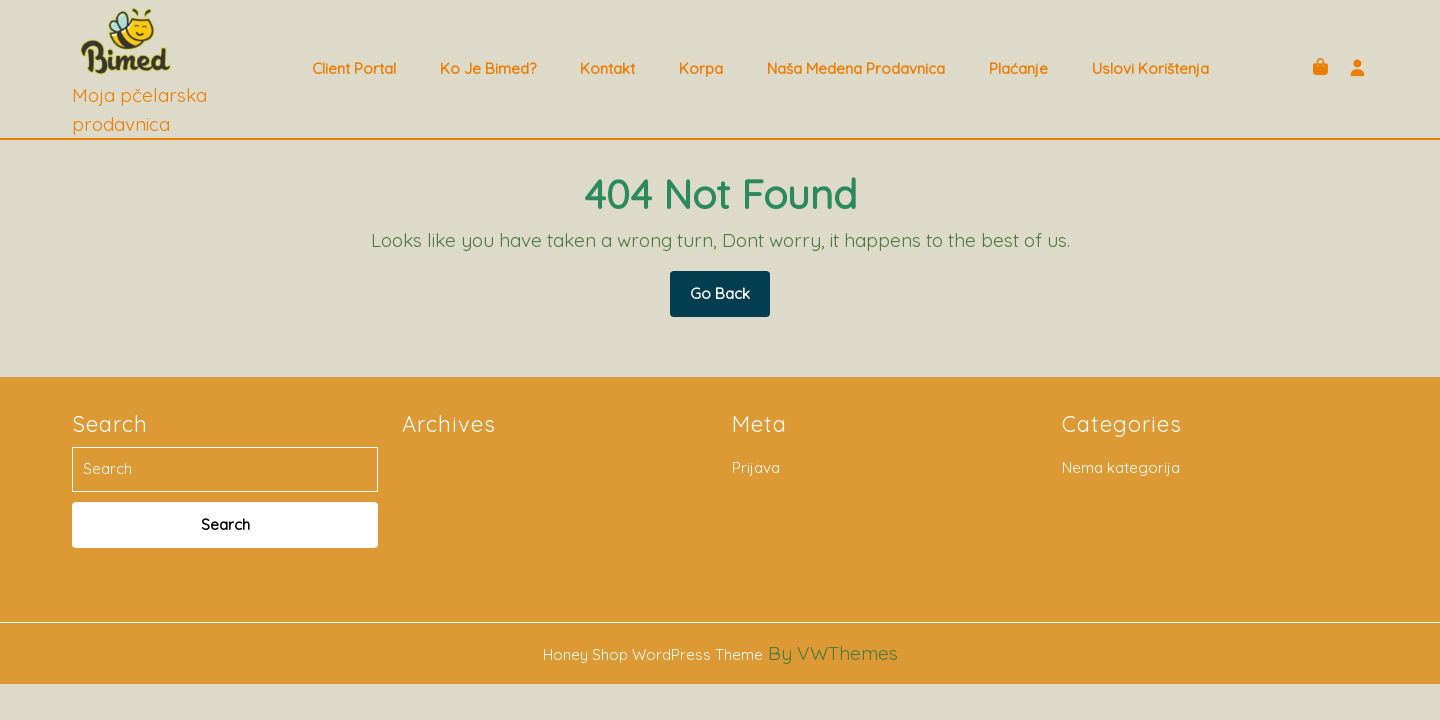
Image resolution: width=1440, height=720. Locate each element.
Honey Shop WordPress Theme (653, 654)
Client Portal (354, 69)
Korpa (701, 69)
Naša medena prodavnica (856, 69)
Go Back (730, 300)
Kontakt (607, 69)
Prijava (756, 467)
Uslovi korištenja (1150, 69)
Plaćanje (1018, 69)
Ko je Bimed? (488, 69)
